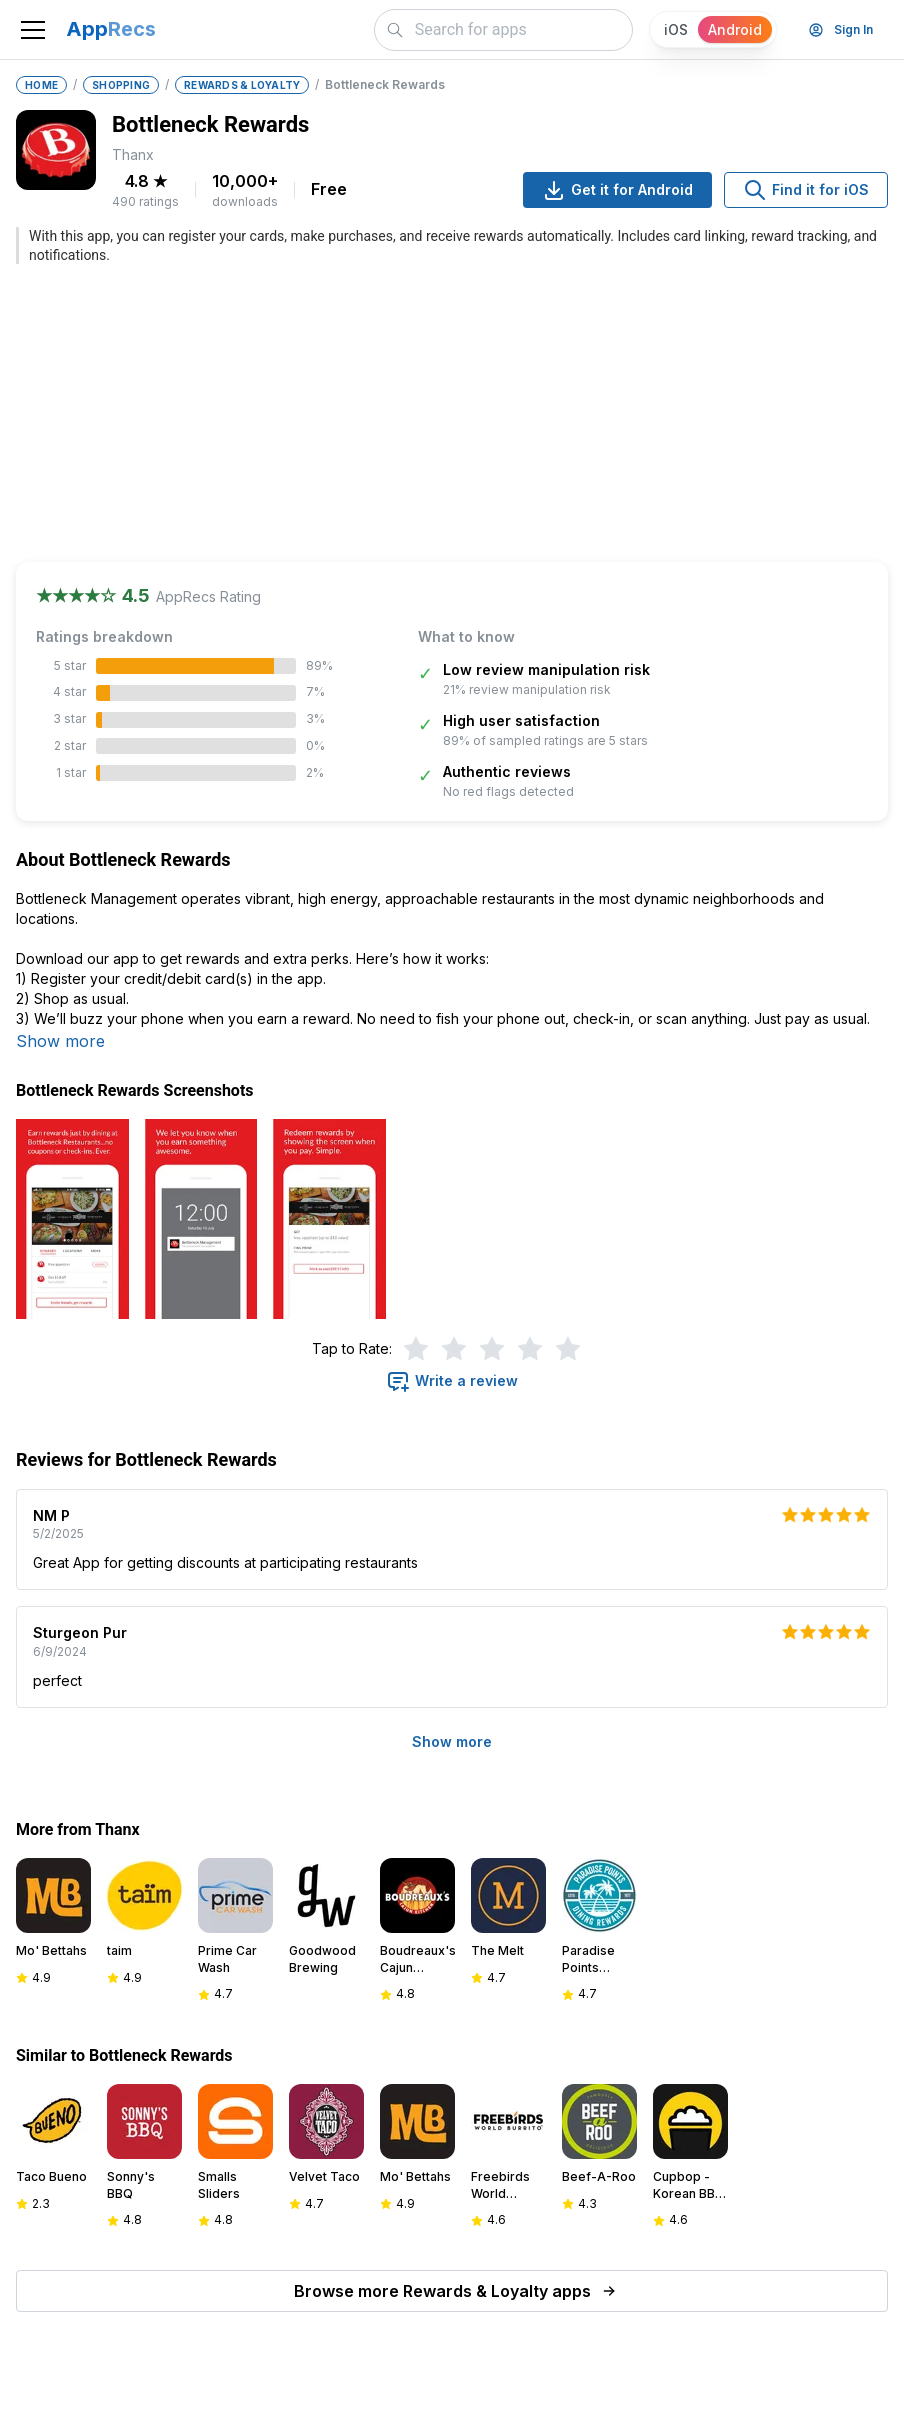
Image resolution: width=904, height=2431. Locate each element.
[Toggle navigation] (33, 30)
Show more (60, 1041)
